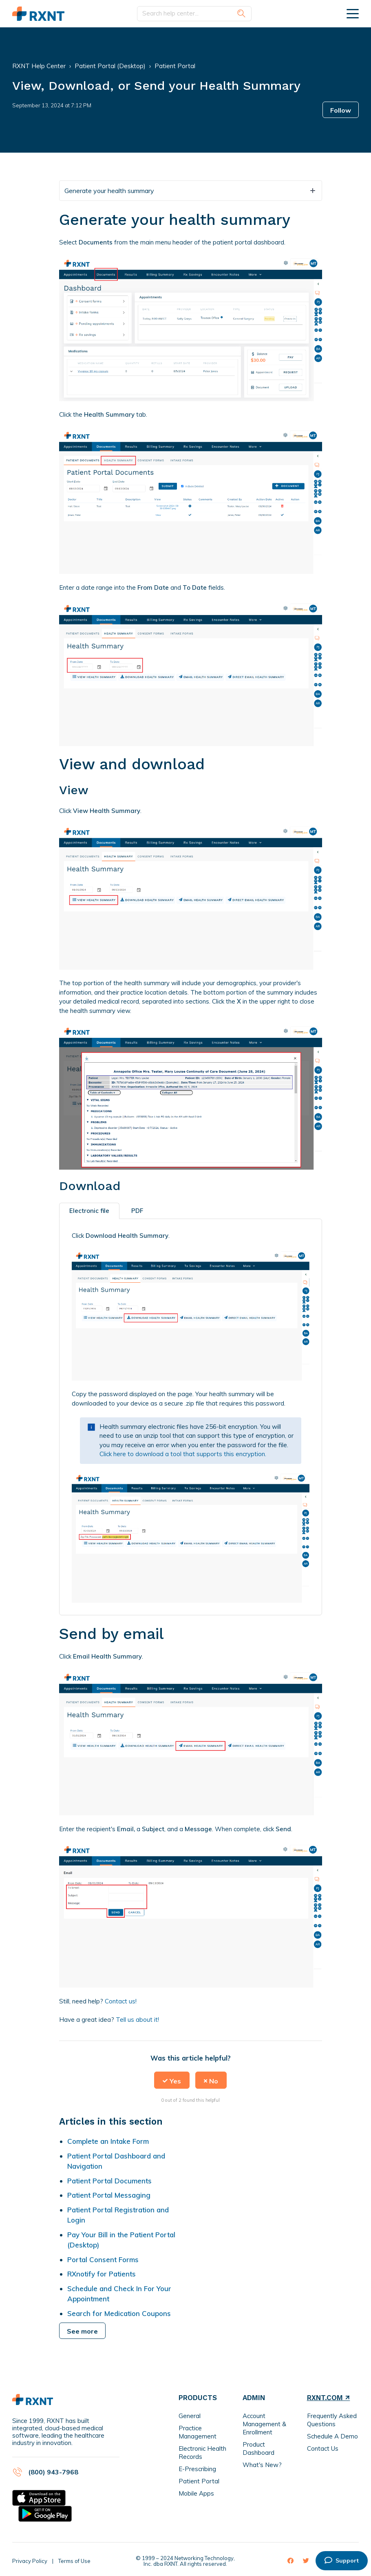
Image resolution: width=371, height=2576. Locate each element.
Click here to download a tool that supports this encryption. (182, 1454)
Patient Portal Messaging (108, 2195)
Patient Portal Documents (109, 2180)
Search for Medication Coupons (119, 2313)
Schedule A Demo (332, 2436)
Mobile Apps (196, 2493)
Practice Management (197, 2432)
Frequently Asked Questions (332, 2420)
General (190, 2416)
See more (82, 2331)
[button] (172, 2080)
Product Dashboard (258, 2448)
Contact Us (322, 2448)
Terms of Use (74, 2561)
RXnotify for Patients (101, 2274)
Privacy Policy (29, 2561)
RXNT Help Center (39, 66)
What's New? (262, 2465)
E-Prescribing (197, 2469)
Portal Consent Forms (103, 2259)
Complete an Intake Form (108, 2141)
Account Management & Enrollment (264, 2424)
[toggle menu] (353, 13)
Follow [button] (340, 110)
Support (342, 2560)
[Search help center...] (194, 13)
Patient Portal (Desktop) (110, 66)
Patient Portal (175, 66)
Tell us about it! (137, 2019)
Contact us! (121, 2001)
